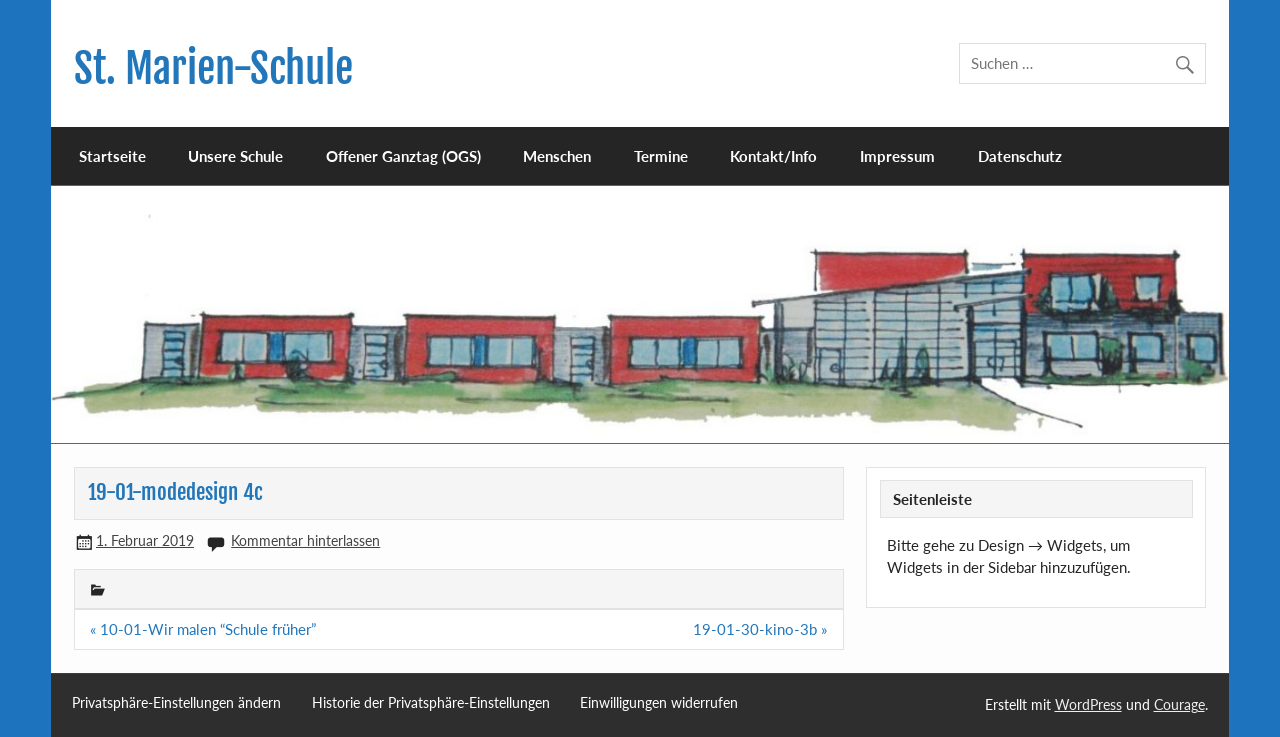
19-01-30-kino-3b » (760, 629)
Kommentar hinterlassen (305, 540)
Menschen (557, 156)
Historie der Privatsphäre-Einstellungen (431, 703)
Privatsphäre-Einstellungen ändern (176, 703)
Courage (1179, 704)
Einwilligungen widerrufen (659, 703)
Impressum (897, 156)
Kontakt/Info (773, 156)
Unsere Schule (235, 156)
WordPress (1088, 704)
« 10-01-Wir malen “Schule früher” (203, 629)
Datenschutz (1020, 156)
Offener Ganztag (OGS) (403, 156)
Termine (661, 156)
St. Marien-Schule (213, 68)
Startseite (112, 156)
